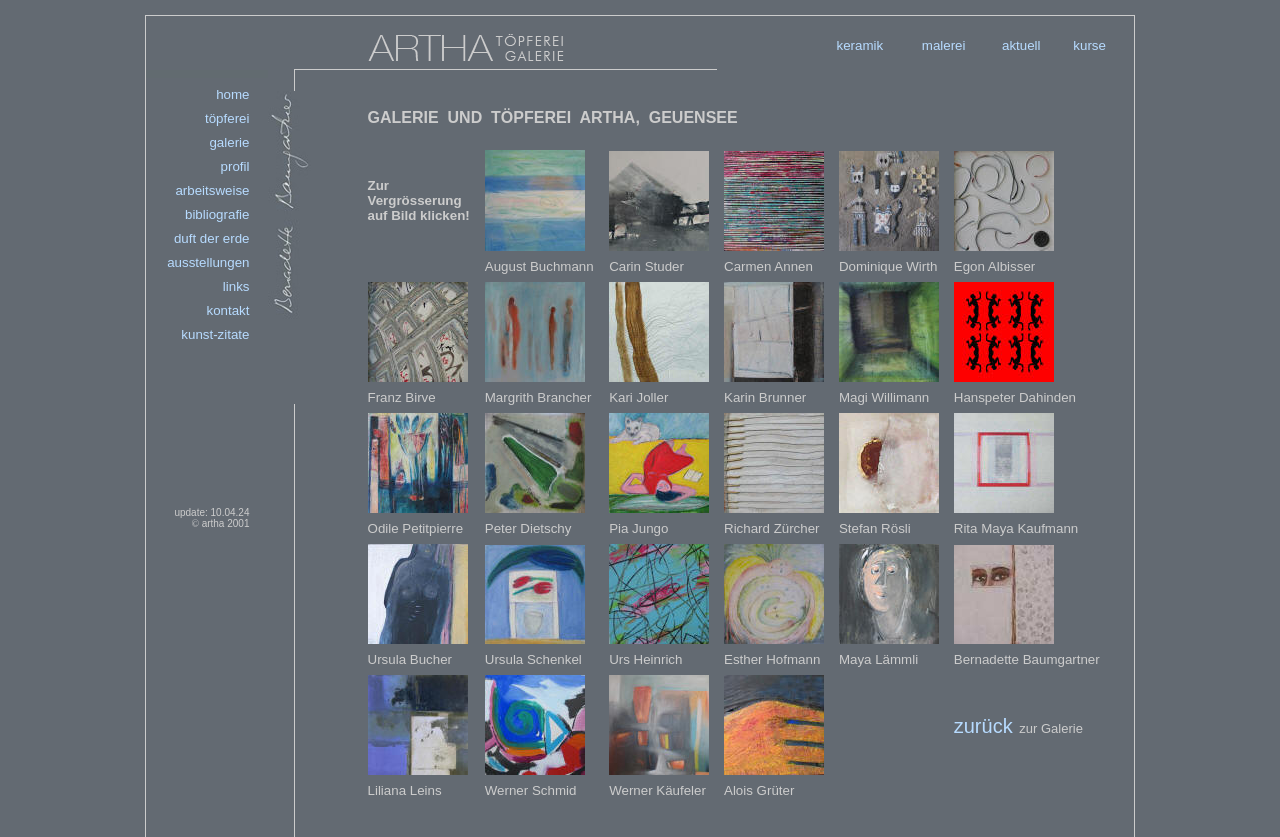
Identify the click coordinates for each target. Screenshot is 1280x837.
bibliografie (217, 214)
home (232, 94)
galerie (229, 142)
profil (235, 166)
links (236, 286)
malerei (944, 45)
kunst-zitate (215, 334)
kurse (1089, 45)
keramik (860, 45)
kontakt (227, 310)
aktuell (1021, 45)
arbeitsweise (212, 190)
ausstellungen (208, 262)
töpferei (227, 118)
